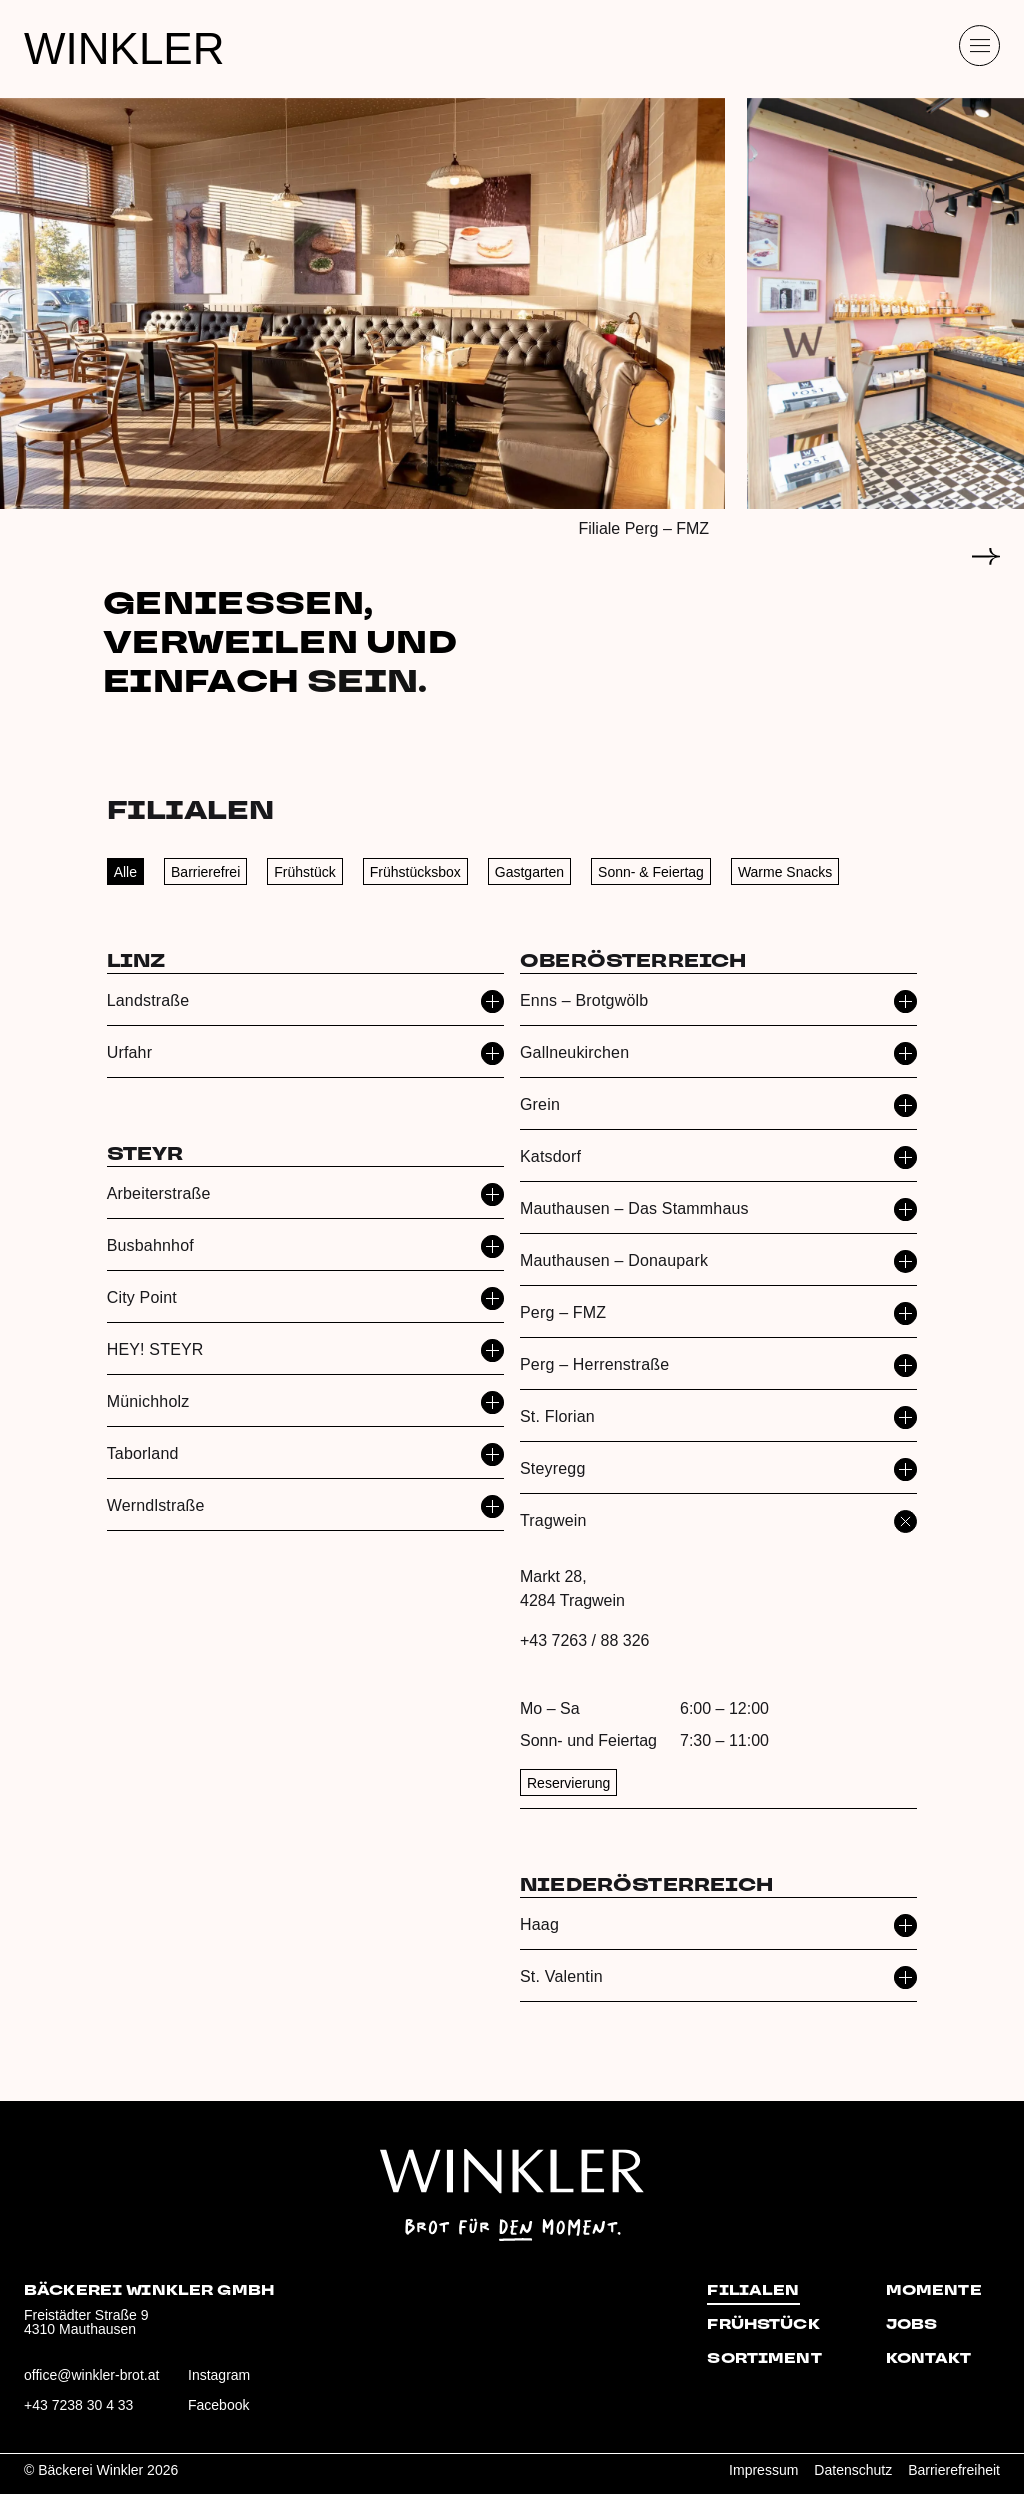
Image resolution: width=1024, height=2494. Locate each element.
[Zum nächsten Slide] (986, 556)
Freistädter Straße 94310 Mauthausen (86, 2322)
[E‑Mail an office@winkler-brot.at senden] (92, 2383)
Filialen (753, 2291)
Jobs (912, 2325)
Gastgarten (529, 872)
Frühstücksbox (415, 872)
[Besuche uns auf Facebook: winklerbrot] (256, 2413)
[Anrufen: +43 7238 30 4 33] (92, 2413)
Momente (934, 2291)
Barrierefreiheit (954, 2470)
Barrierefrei (205, 872)
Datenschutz (853, 2470)
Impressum (763, 2470)
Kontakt (928, 2359)
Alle (125, 872)
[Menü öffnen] (979, 45)
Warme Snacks (785, 872)
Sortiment (764, 2359)
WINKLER (124, 48)
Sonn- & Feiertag (651, 872)
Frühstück (304, 872)
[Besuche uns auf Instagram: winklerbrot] (256, 2383)
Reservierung (568, 1783)
